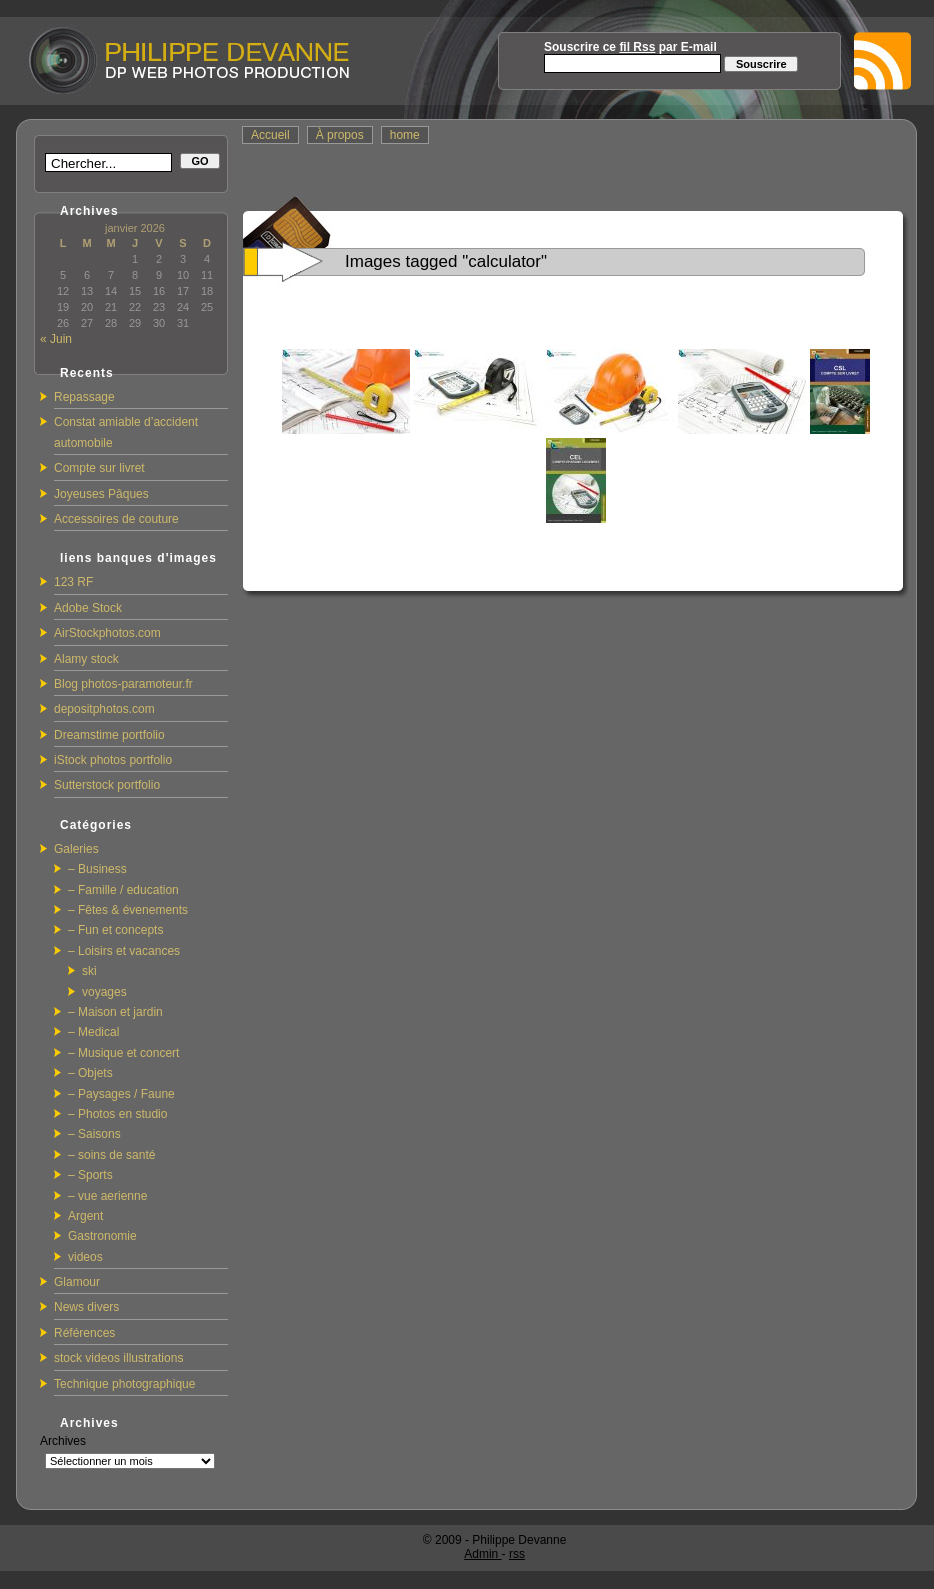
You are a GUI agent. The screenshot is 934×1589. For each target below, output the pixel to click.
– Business (97, 869)
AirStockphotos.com (107, 633)
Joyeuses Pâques (101, 494)
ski (89, 971)
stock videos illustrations (118, 1358)
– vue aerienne (107, 1196)
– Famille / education (123, 890)
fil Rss (637, 47)
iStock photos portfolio (113, 760)
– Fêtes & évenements (128, 910)
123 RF (73, 582)
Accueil (270, 135)
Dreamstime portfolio (109, 735)
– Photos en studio (117, 1114)
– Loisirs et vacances (124, 951)
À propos (340, 135)
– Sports (90, 1175)
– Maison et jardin (115, 1012)
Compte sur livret (99, 468)
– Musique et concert (123, 1053)
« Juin (56, 339)
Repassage (84, 397)
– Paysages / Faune (121, 1094)
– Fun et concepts (115, 930)
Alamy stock (86, 659)
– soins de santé (111, 1155)
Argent (85, 1216)
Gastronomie (102, 1236)
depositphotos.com (104, 709)
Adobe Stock (88, 608)
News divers (86, 1307)
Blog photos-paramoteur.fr (123, 684)
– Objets (90, 1073)
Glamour (77, 1282)
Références (84, 1333)
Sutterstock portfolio (107, 785)
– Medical (93, 1032)
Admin (482, 1554)
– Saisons (94, 1134)
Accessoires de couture (116, 519)
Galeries (76, 849)
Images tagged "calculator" (446, 261)
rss (517, 1554)
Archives (63, 1441)
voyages (104, 992)
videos (85, 1257)
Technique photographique (124, 1384)
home (405, 135)
